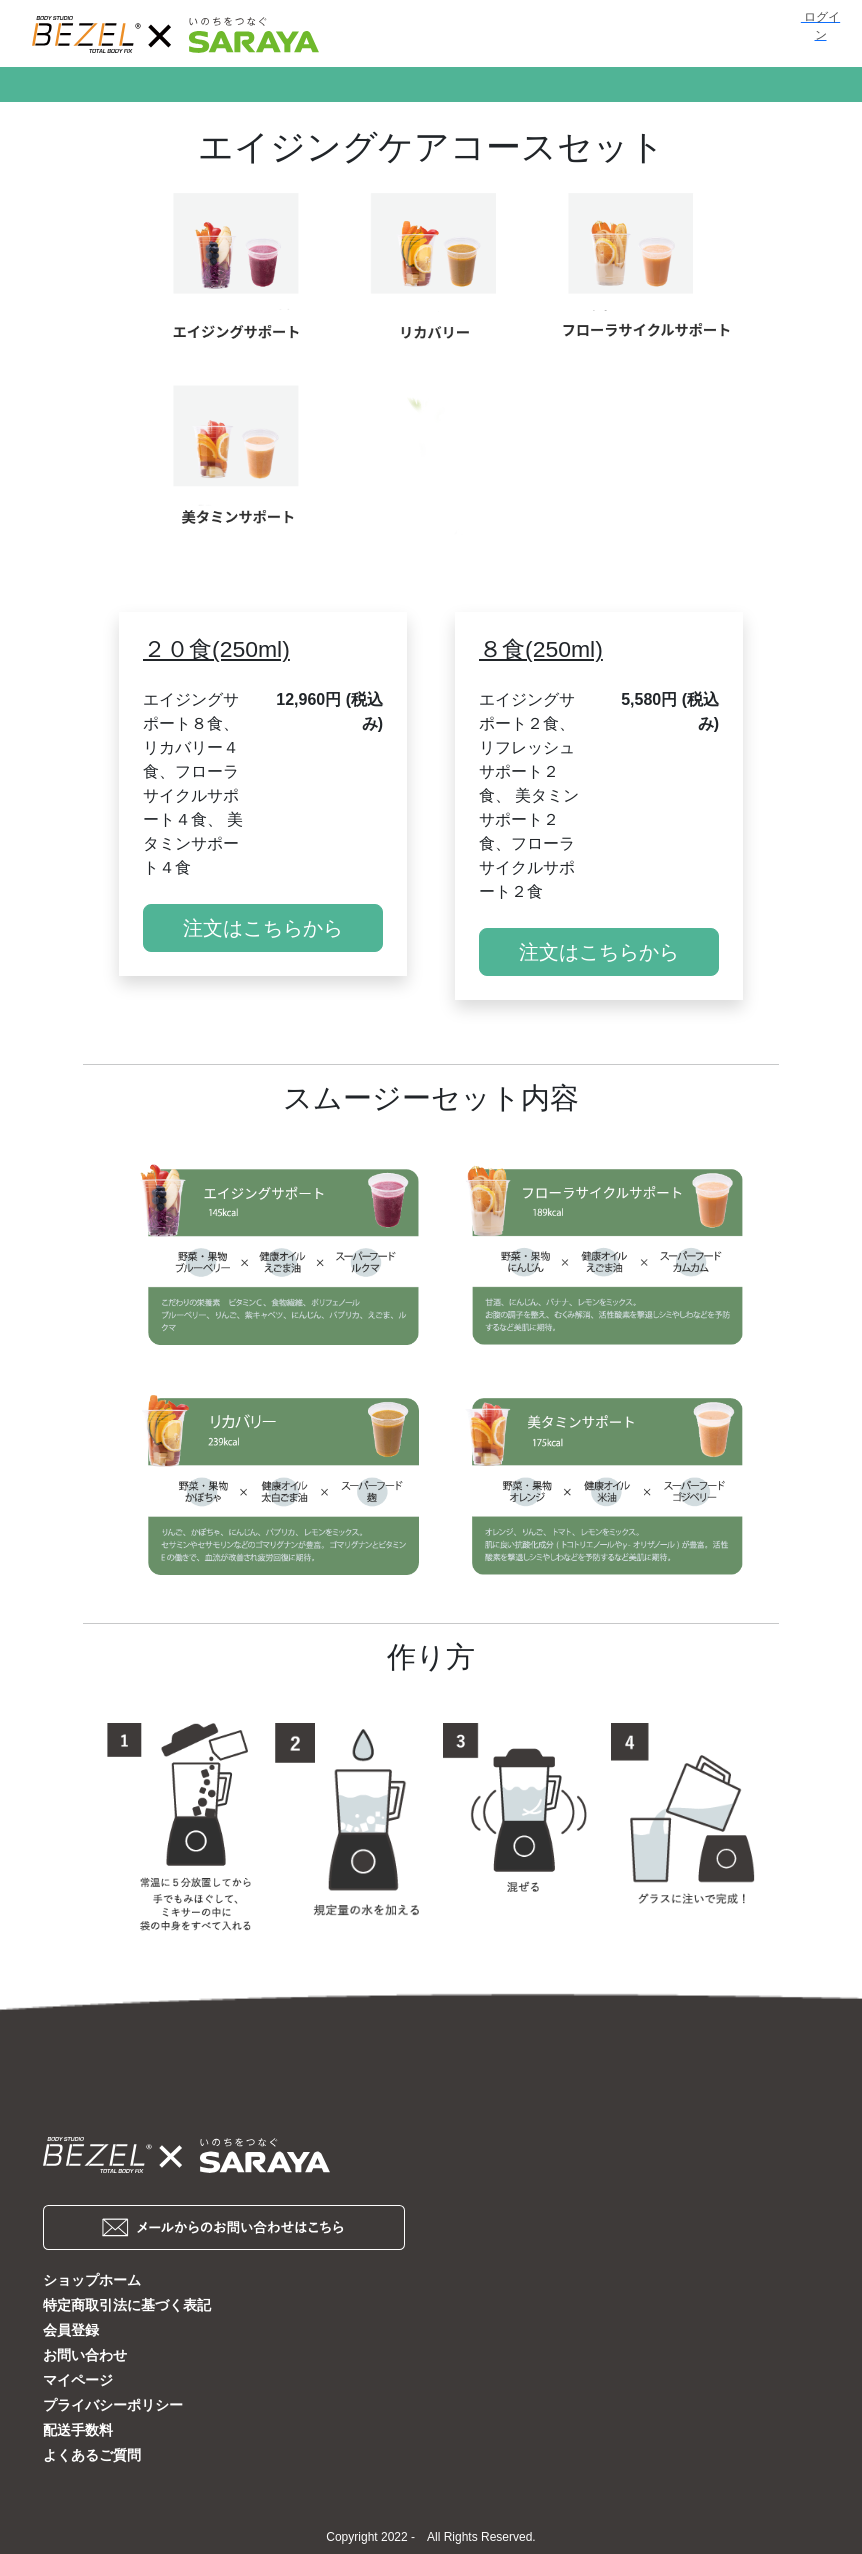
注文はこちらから (263, 928)
